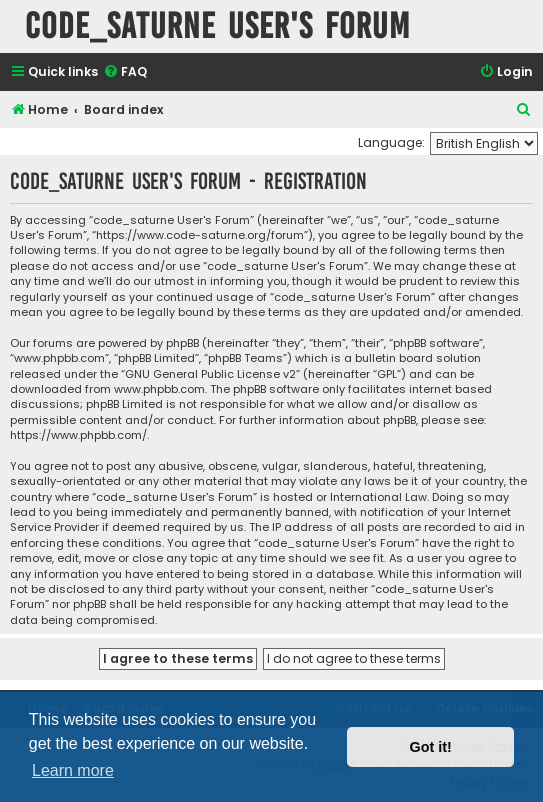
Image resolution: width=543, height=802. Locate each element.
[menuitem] (125, 72)
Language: (391, 142)
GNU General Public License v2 (210, 374)
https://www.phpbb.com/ (78, 435)
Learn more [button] (73, 770)
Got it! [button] (431, 747)
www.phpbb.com (159, 389)
